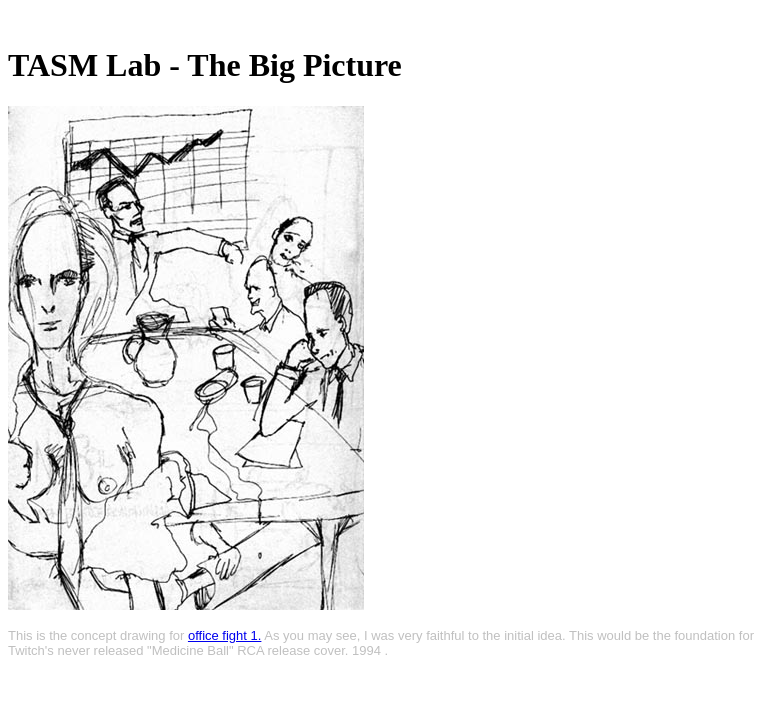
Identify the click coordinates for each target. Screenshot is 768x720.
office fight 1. (224, 635)
